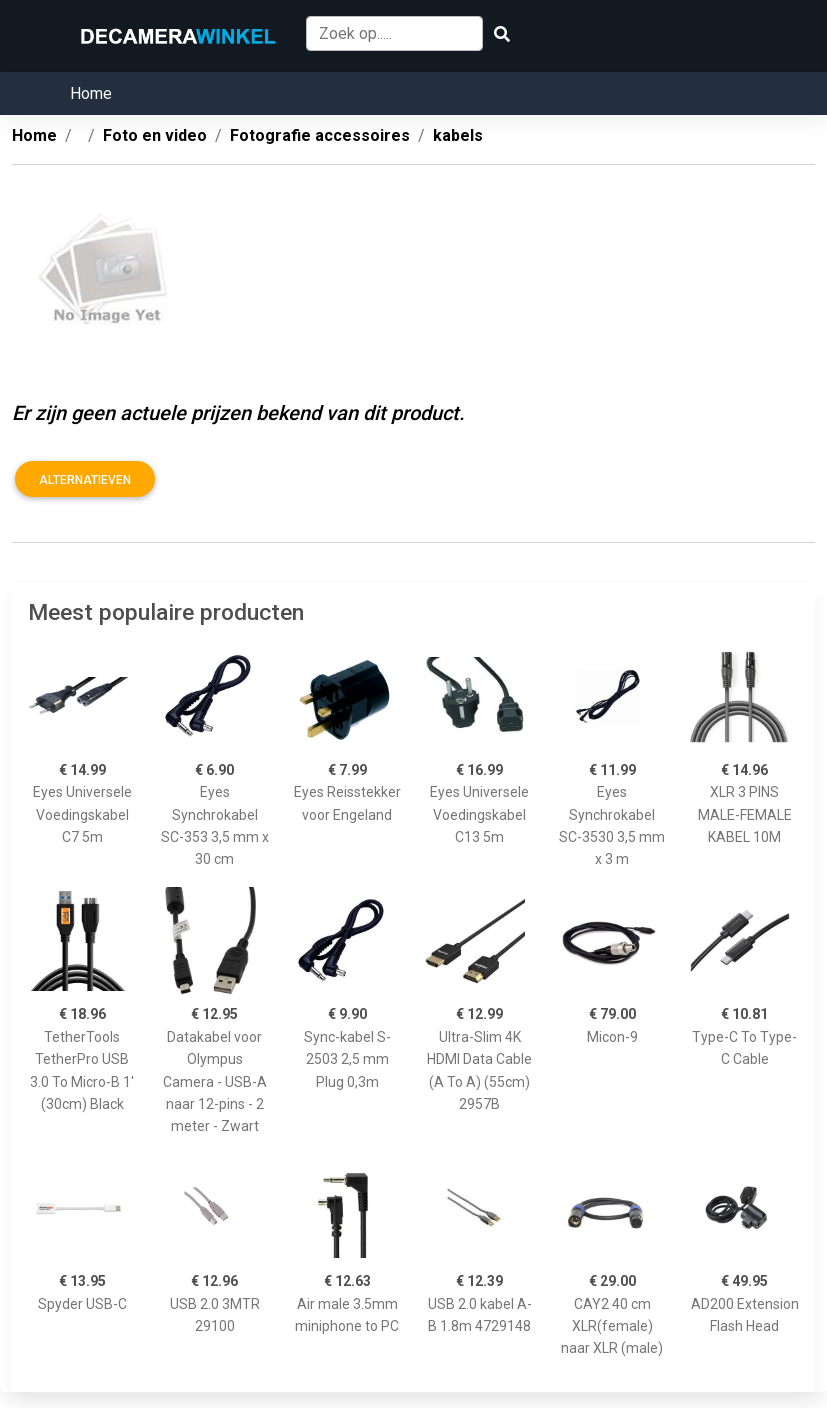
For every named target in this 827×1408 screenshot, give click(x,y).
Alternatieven (85, 480)
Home (91, 93)
